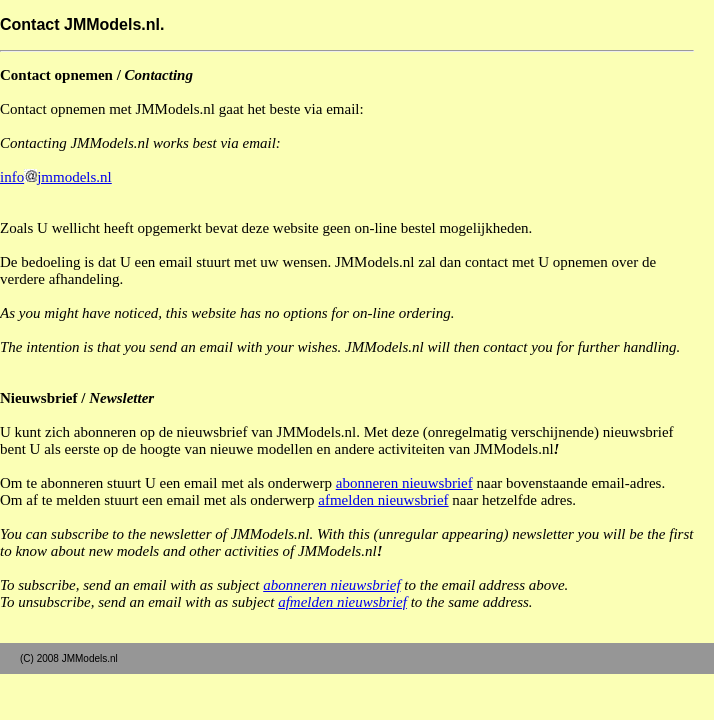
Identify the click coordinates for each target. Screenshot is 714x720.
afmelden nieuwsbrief (383, 500)
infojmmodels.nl (56, 177)
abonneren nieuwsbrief (404, 483)
